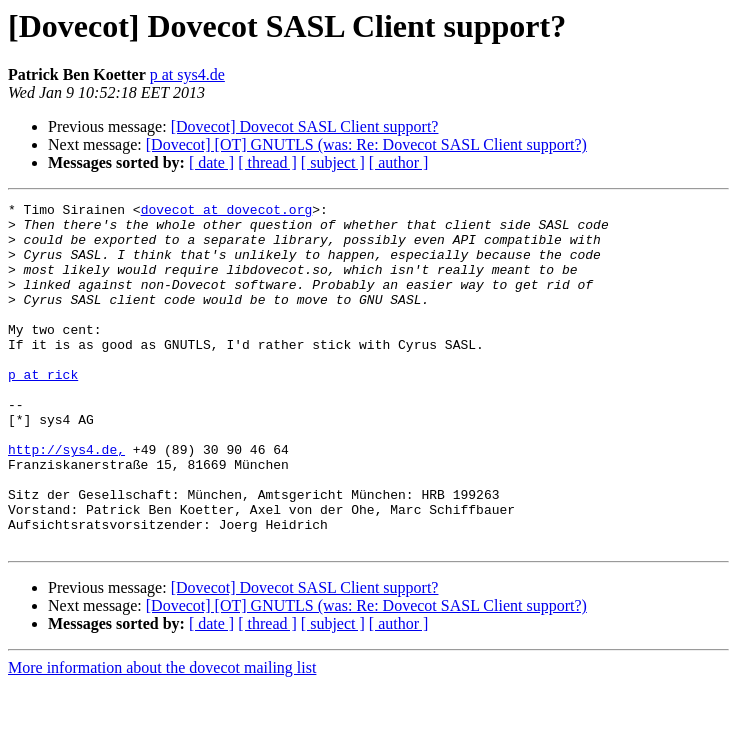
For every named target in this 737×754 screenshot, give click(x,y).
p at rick (43, 410)
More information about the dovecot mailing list (162, 736)
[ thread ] (267, 162)
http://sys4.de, (66, 500)
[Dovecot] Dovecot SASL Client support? (305, 126)
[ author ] (399, 162)
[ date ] (211, 162)
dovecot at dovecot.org (227, 212)
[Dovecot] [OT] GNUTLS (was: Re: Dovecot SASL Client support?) (366, 144)
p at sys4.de (187, 74)
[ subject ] (333, 162)
